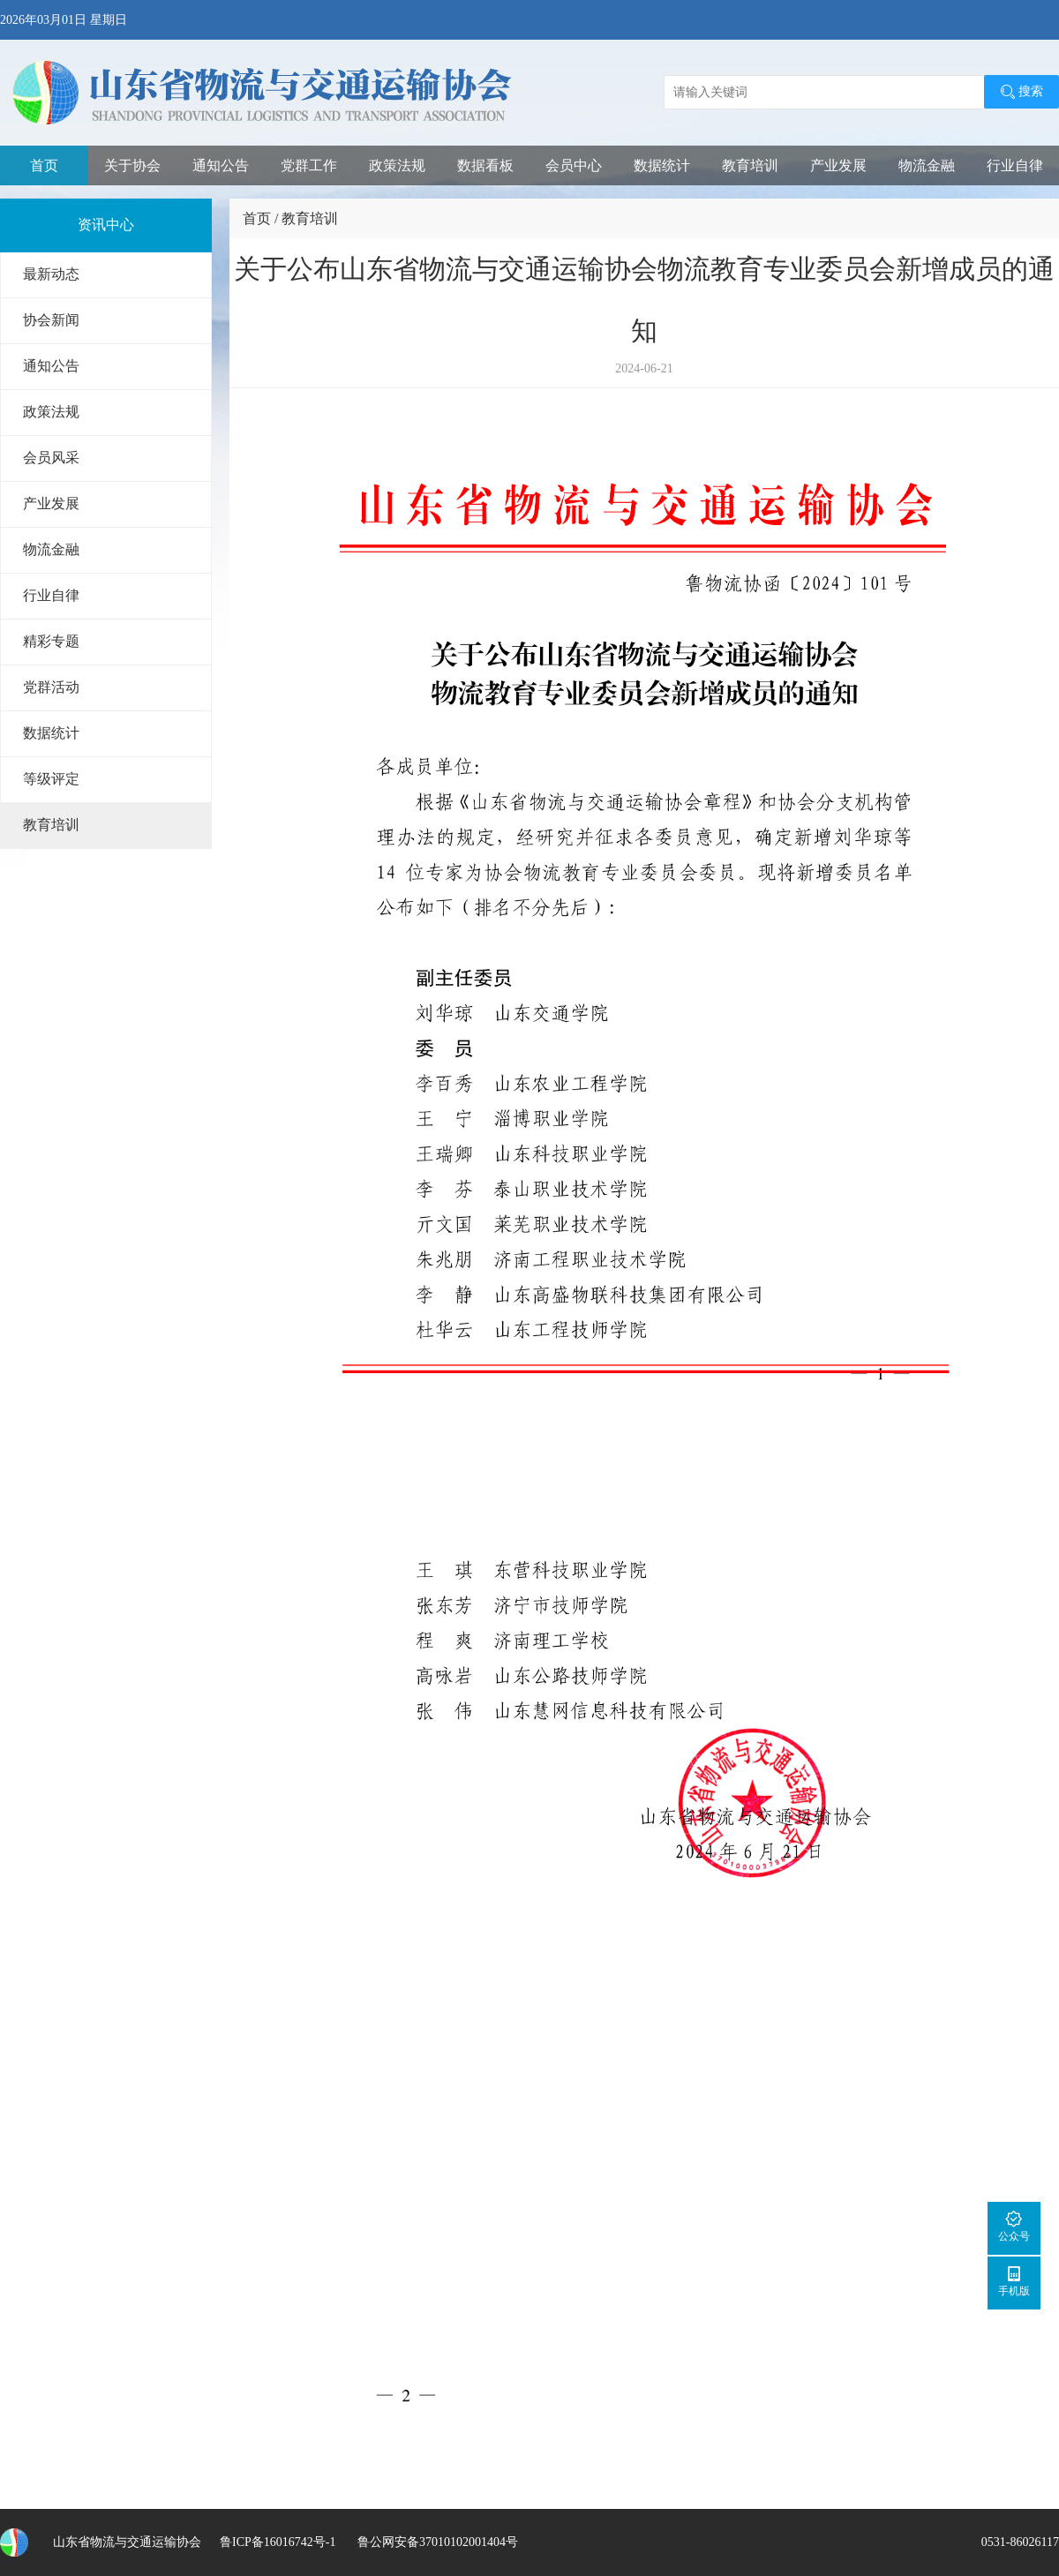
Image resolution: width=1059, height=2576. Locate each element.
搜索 (1021, 92)
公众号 (1014, 2226)
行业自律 (1015, 165)
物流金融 (926, 165)
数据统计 (662, 165)
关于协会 (132, 165)
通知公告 (220, 165)
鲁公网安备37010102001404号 (436, 2542)
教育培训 (750, 165)
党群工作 (309, 165)
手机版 (1014, 2280)
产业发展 (838, 165)
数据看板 (485, 165)
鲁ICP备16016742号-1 (277, 2542)
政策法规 (397, 165)
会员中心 (573, 165)
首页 (44, 165)
